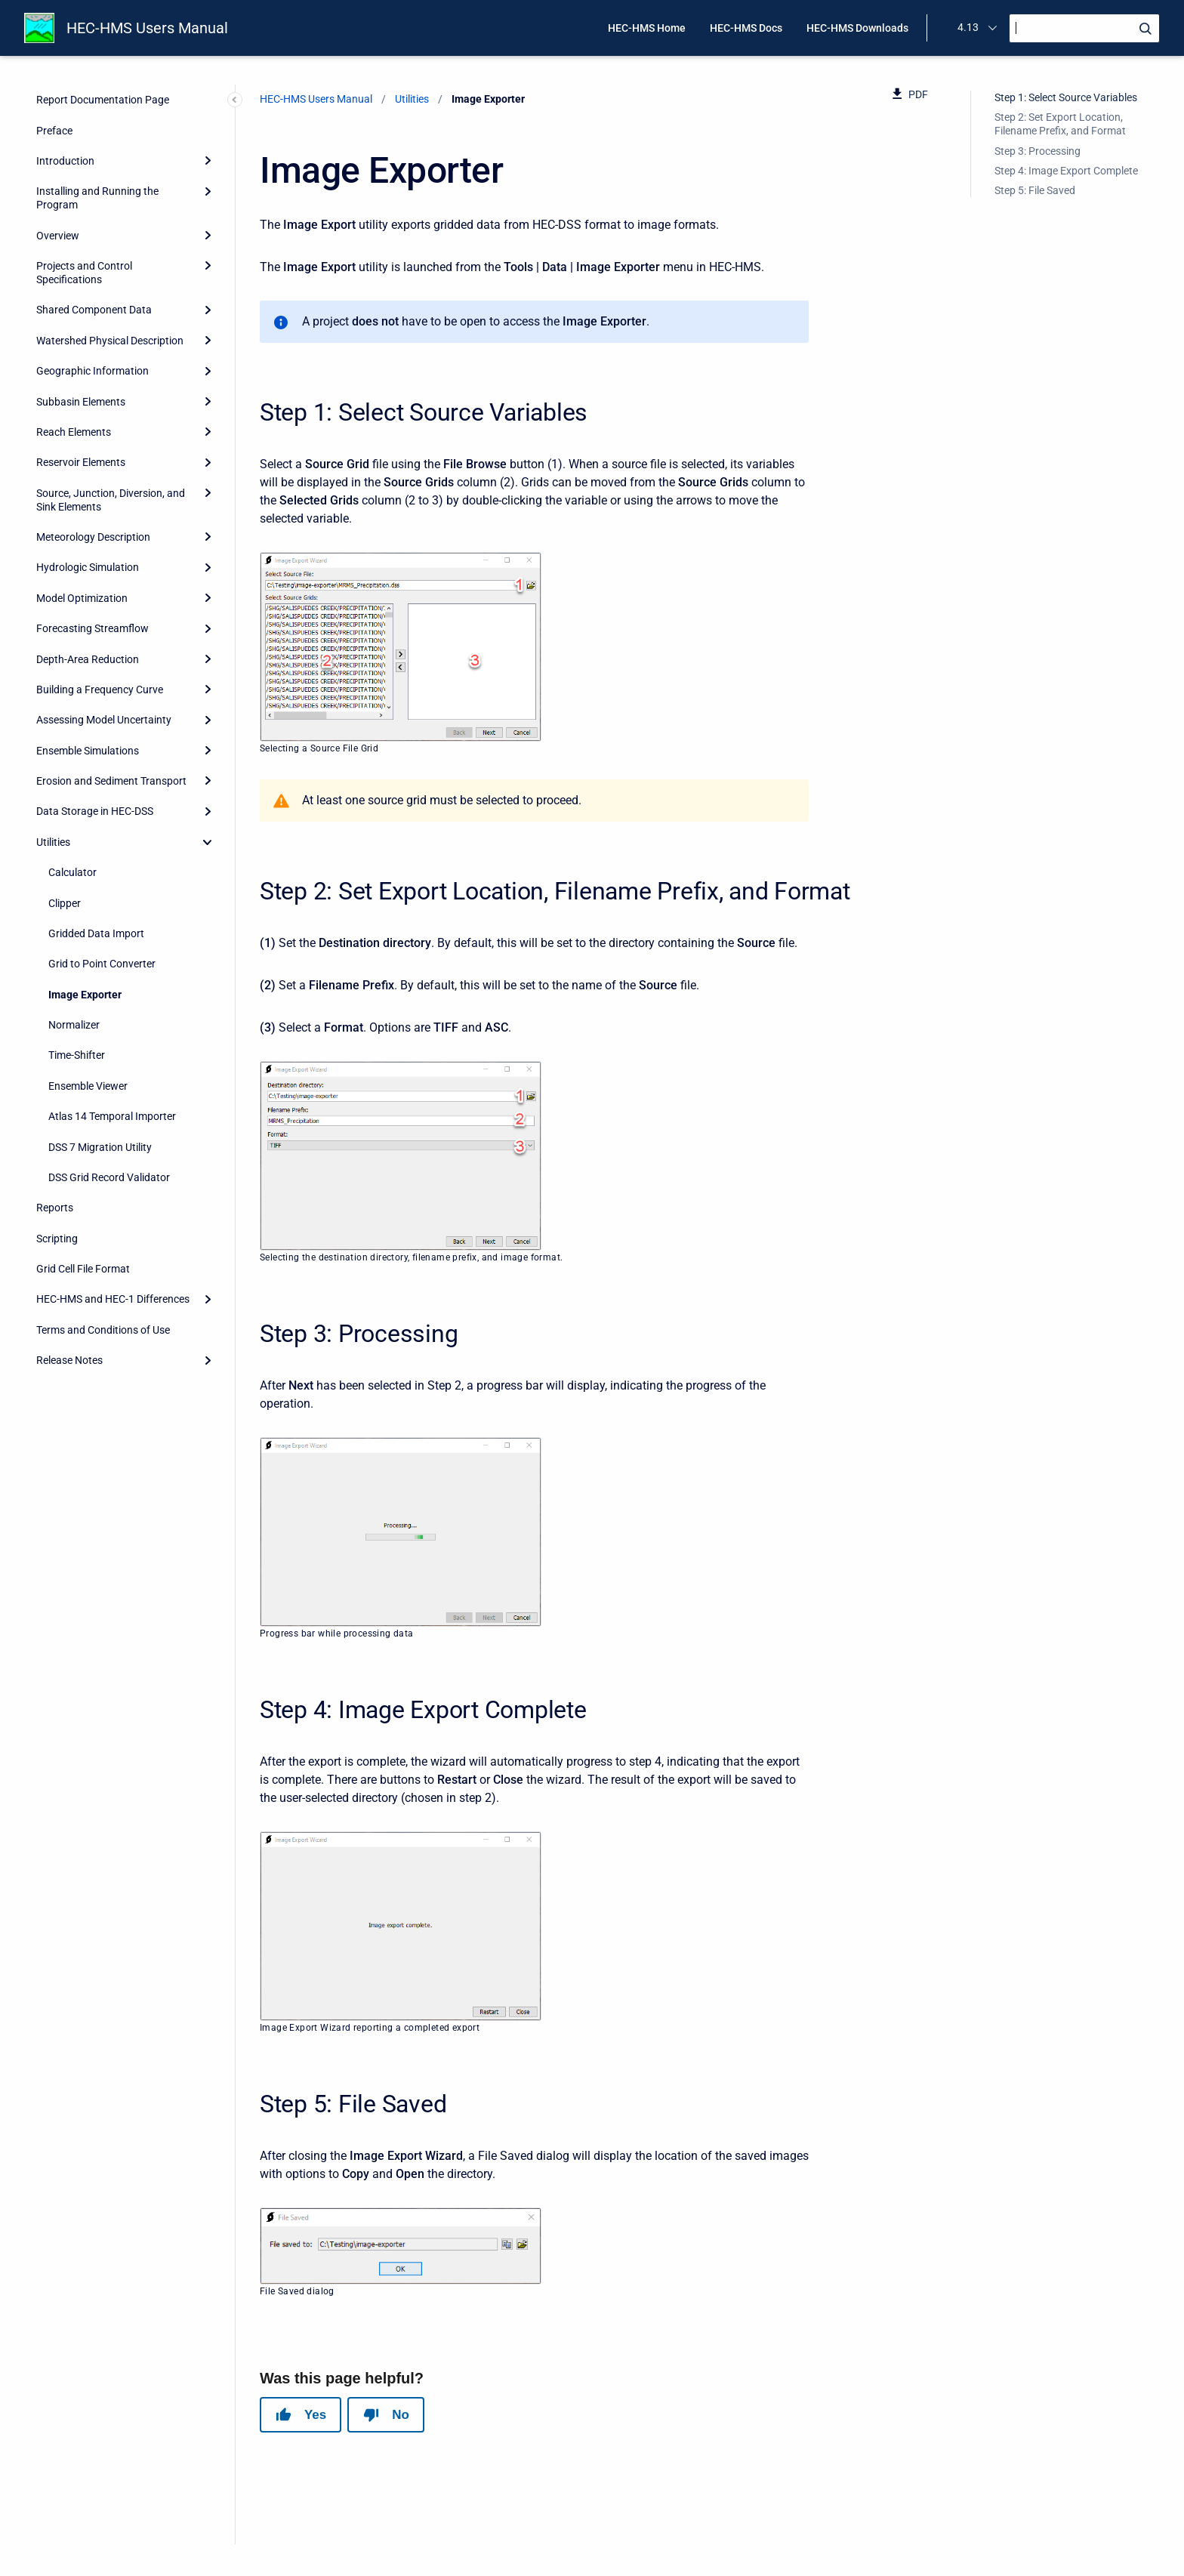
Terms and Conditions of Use (103, 1330)
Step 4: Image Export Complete (1066, 171)
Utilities (53, 842)
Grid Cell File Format (83, 1269)
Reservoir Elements (80, 462)
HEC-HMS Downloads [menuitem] (857, 28)
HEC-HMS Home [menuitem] (647, 28)
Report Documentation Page (102, 100)
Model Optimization (82, 598)
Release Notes (69, 1360)
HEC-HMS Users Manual (147, 28)
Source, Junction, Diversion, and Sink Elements (110, 500)
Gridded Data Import (96, 933)
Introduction (65, 161)
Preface (54, 131)
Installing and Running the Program (97, 198)
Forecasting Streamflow (92, 628)
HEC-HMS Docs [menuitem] (746, 28)
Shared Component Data (94, 310)
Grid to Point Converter (102, 964)
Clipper (64, 903)
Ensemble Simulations (87, 751)
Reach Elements (73, 432)
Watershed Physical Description (109, 341)
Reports (54, 1208)
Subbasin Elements (80, 402)
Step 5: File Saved (1034, 190)
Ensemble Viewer (88, 1086)
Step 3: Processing (1037, 151)
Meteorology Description (93, 537)
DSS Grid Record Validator (109, 1177)
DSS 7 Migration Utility (100, 1147)
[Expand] (208, 161)
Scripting (57, 1238)
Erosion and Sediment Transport (111, 781)
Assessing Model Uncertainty (103, 720)
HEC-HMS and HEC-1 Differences (113, 1299)
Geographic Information (92, 371)
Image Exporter (85, 995)
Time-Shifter (76, 1055)
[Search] (1084, 28)
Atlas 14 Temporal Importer (112, 1116)
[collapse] (208, 842)
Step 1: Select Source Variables (1065, 97)
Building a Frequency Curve (99, 689)
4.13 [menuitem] (968, 27)
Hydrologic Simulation (87, 567)
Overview (57, 236)
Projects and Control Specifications (84, 272)
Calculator (72, 872)
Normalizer (74, 1025)
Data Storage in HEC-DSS (94, 811)
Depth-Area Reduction (87, 659)
